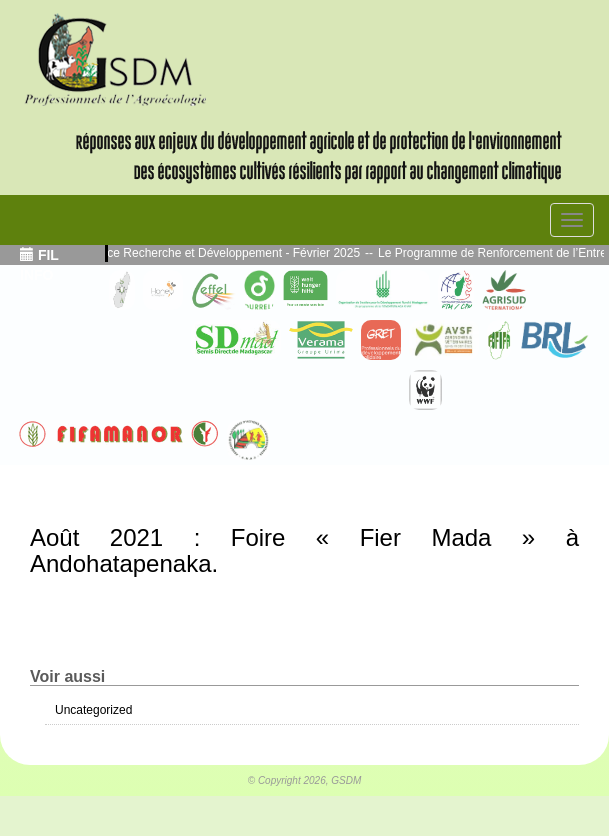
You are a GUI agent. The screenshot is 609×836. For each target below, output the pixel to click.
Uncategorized (93, 710)
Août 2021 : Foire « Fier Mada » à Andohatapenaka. (304, 550)
